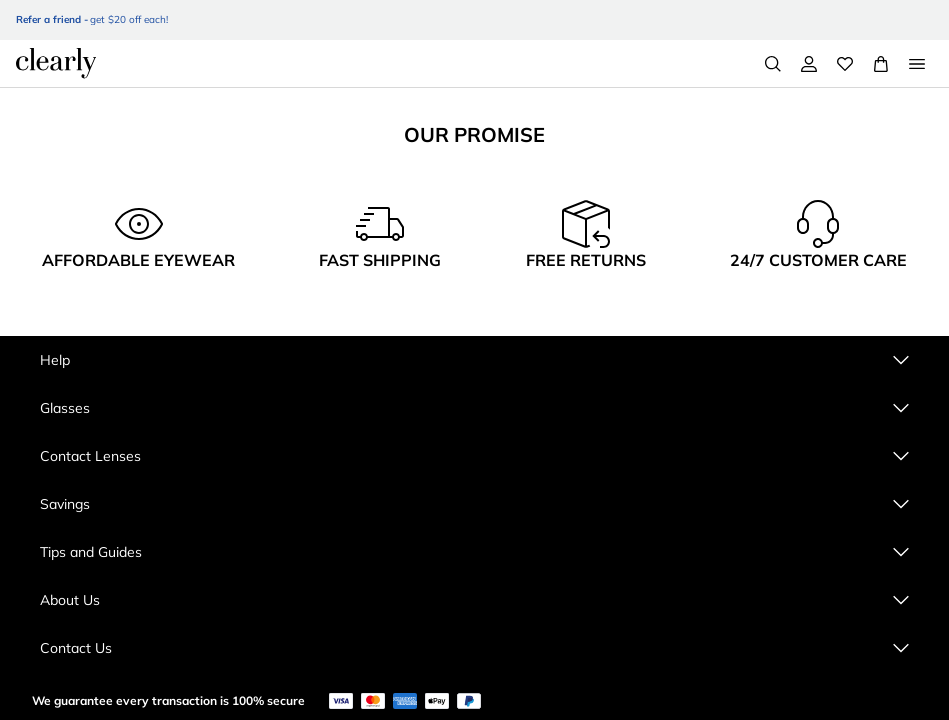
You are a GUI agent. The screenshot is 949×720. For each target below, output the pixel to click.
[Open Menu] (917, 64)
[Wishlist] (845, 64)
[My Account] (809, 64)
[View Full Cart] (881, 64)
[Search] (773, 64)
